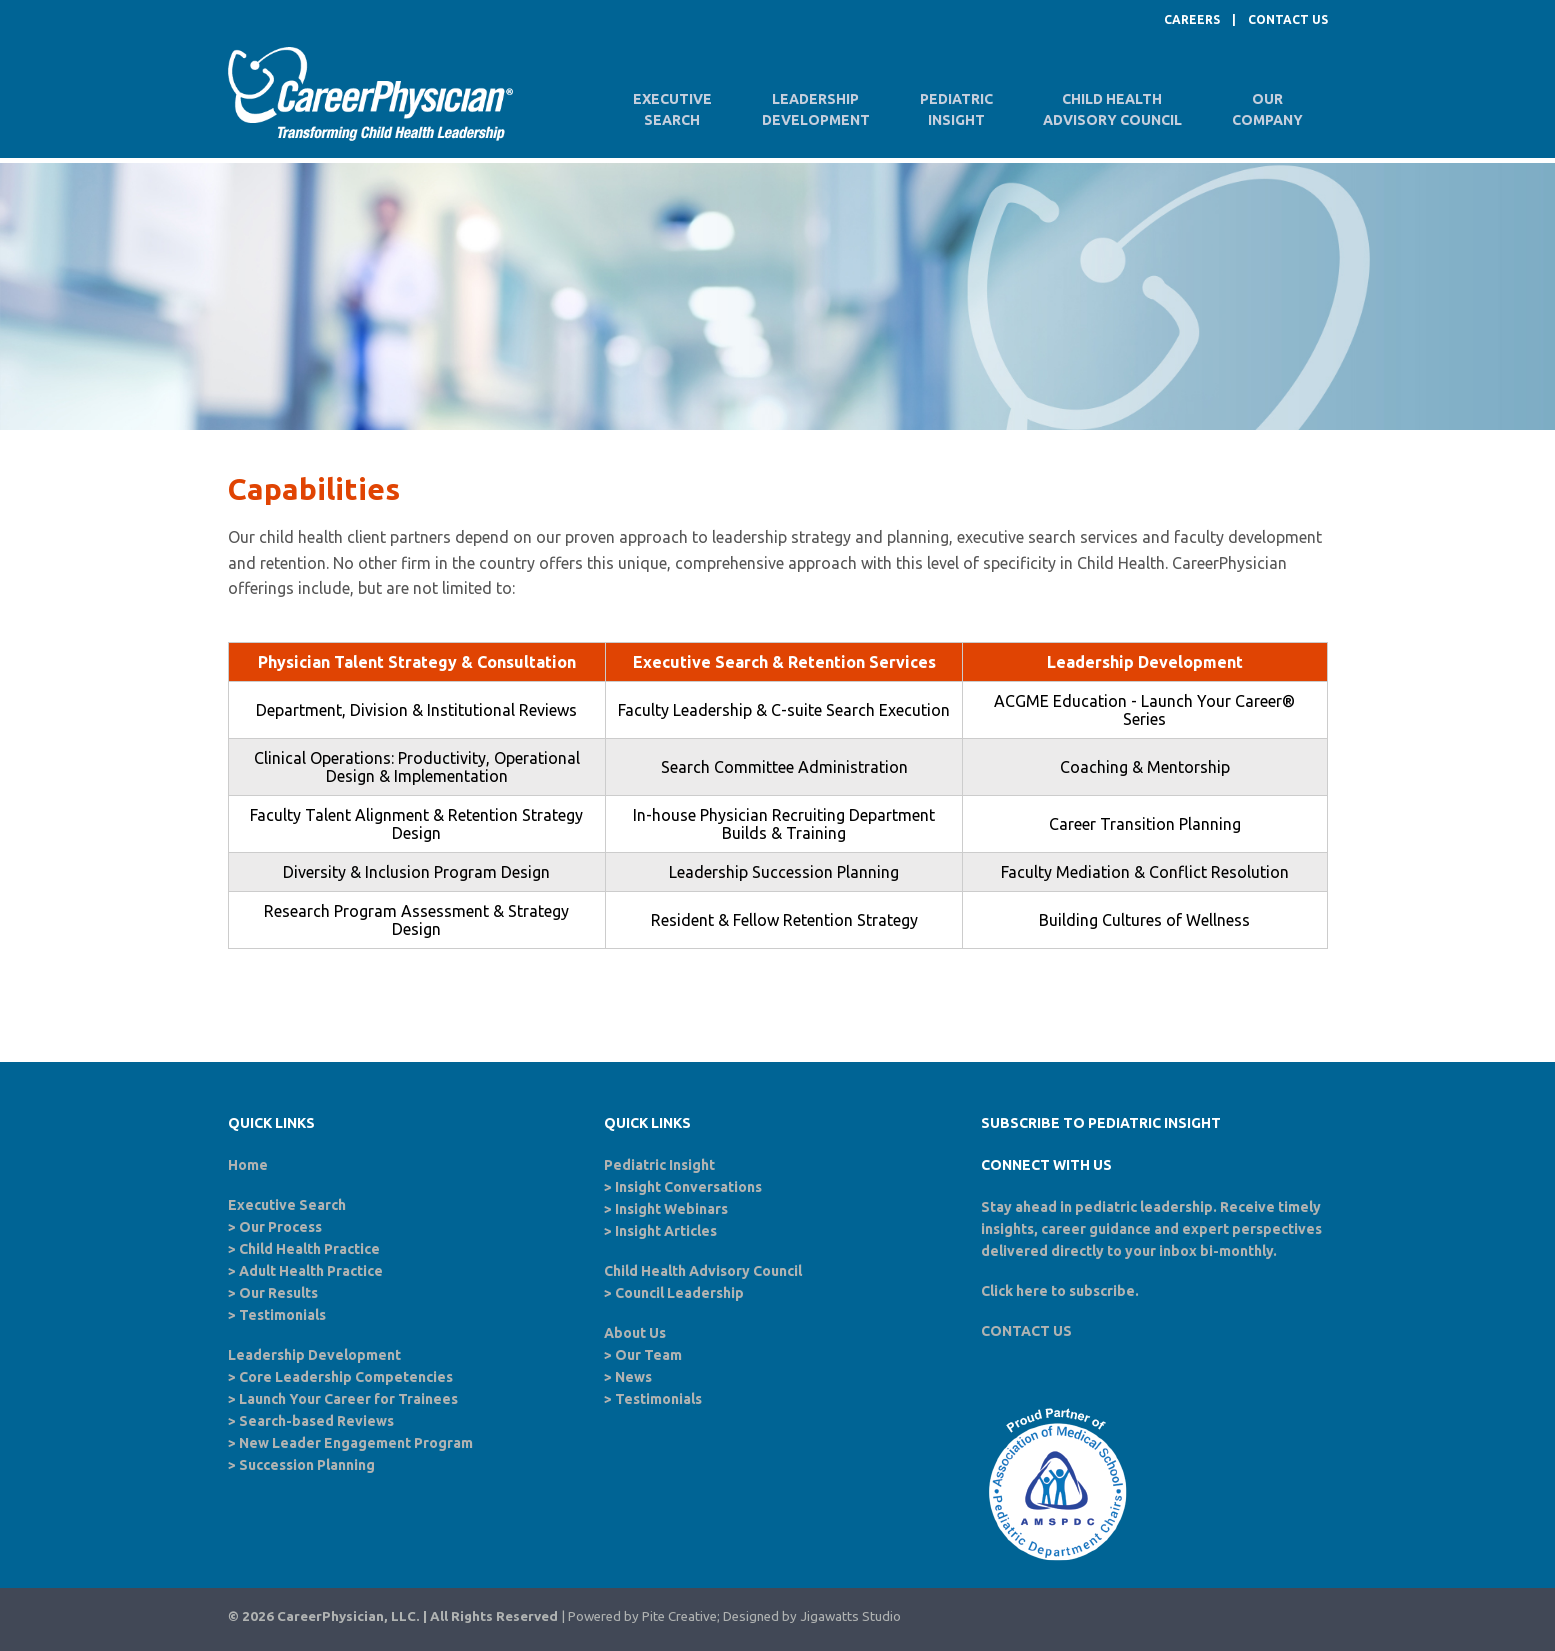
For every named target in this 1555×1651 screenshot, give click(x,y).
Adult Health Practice (311, 1271)
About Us (635, 1333)
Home (248, 1165)
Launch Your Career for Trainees (348, 1399)
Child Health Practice (309, 1249)
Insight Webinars (671, 1209)
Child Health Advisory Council (703, 1271)
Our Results (278, 1293)
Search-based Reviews (316, 1421)
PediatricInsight (956, 109)
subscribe (1102, 1291)
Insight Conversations (688, 1187)
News (633, 1377)
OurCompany (1267, 109)
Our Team (648, 1355)
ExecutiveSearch (672, 109)
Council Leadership (679, 1293)
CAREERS (1192, 19)
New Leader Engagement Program (356, 1443)
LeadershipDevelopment (816, 109)
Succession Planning (307, 1465)
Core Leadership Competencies (346, 1377)
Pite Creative (679, 1616)
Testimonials (282, 1315)
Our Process (280, 1227)
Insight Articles (666, 1231)
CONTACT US (1288, 19)
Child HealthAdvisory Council (1112, 109)
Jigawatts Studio (850, 1616)
